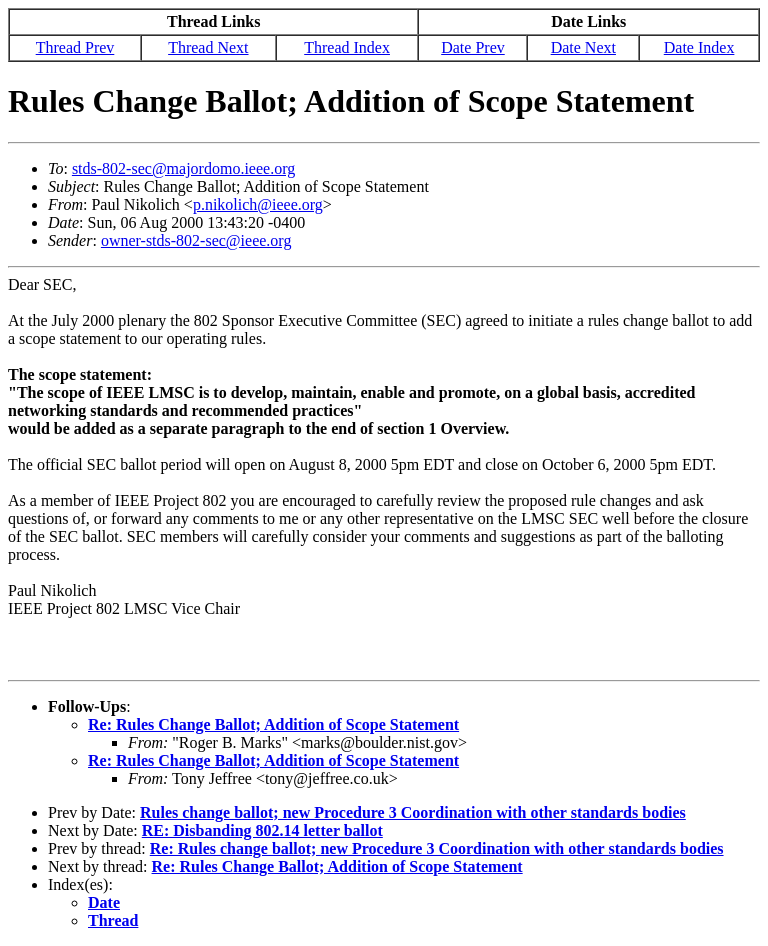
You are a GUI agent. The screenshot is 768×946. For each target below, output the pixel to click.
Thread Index (347, 47)
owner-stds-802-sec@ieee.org (196, 240)
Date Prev (473, 47)
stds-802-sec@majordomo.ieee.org (183, 168)
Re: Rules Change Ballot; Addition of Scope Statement (273, 724)
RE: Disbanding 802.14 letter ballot (262, 830)
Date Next (583, 47)
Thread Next (208, 47)
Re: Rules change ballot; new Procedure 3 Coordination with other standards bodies (437, 848)
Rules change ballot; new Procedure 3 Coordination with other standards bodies (413, 812)
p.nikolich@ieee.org (258, 204)
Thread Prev (75, 47)
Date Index (699, 47)
